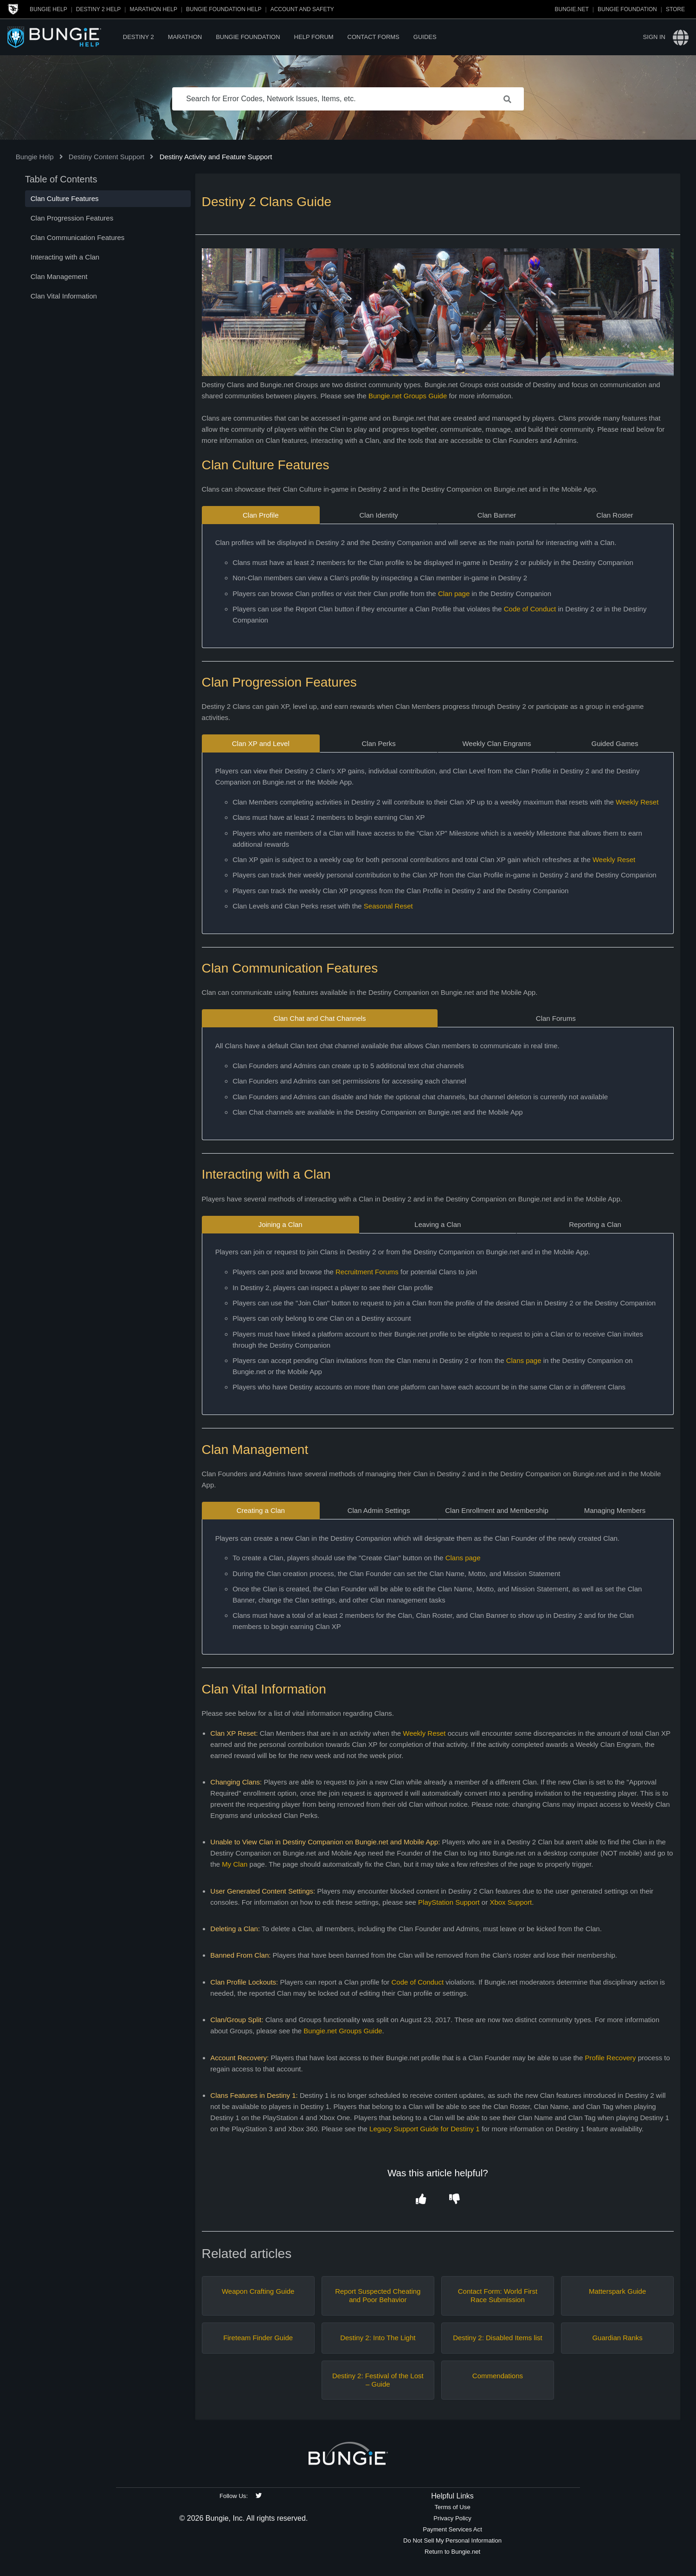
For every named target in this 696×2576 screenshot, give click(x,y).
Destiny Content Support (106, 157)
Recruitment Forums (367, 1272)
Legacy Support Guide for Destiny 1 (423, 2129)
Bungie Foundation (627, 9)
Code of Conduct (530, 609)
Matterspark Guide (617, 2291)
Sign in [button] (654, 36)
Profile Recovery (610, 2058)
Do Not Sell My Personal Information (452, 2540)
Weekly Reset (637, 802)
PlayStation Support (449, 1902)
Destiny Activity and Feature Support (216, 157)
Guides (425, 36)
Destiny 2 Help (98, 9)
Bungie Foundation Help (223, 9)
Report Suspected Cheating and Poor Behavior (377, 2295)
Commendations (497, 2376)
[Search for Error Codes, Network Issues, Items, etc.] (348, 98)
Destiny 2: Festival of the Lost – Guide (378, 2380)
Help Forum (314, 36)
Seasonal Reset (388, 906)
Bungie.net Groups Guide (407, 396)
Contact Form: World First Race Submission (497, 2295)
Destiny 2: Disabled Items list (497, 2338)
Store (675, 9)
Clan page (454, 593)
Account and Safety (302, 9)
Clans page (523, 1360)
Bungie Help (48, 9)
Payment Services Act (452, 2529)
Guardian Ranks (617, 2338)
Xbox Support (511, 1902)
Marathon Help (153, 9)
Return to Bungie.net (452, 2551)
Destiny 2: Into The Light (377, 2338)
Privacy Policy (452, 2518)
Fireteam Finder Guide (258, 2338)
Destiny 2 (138, 36)
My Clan (234, 1864)
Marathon (185, 36)
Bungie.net (572, 9)
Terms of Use (452, 2507)
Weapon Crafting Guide (258, 2291)
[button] (421, 2199)
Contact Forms (374, 36)
